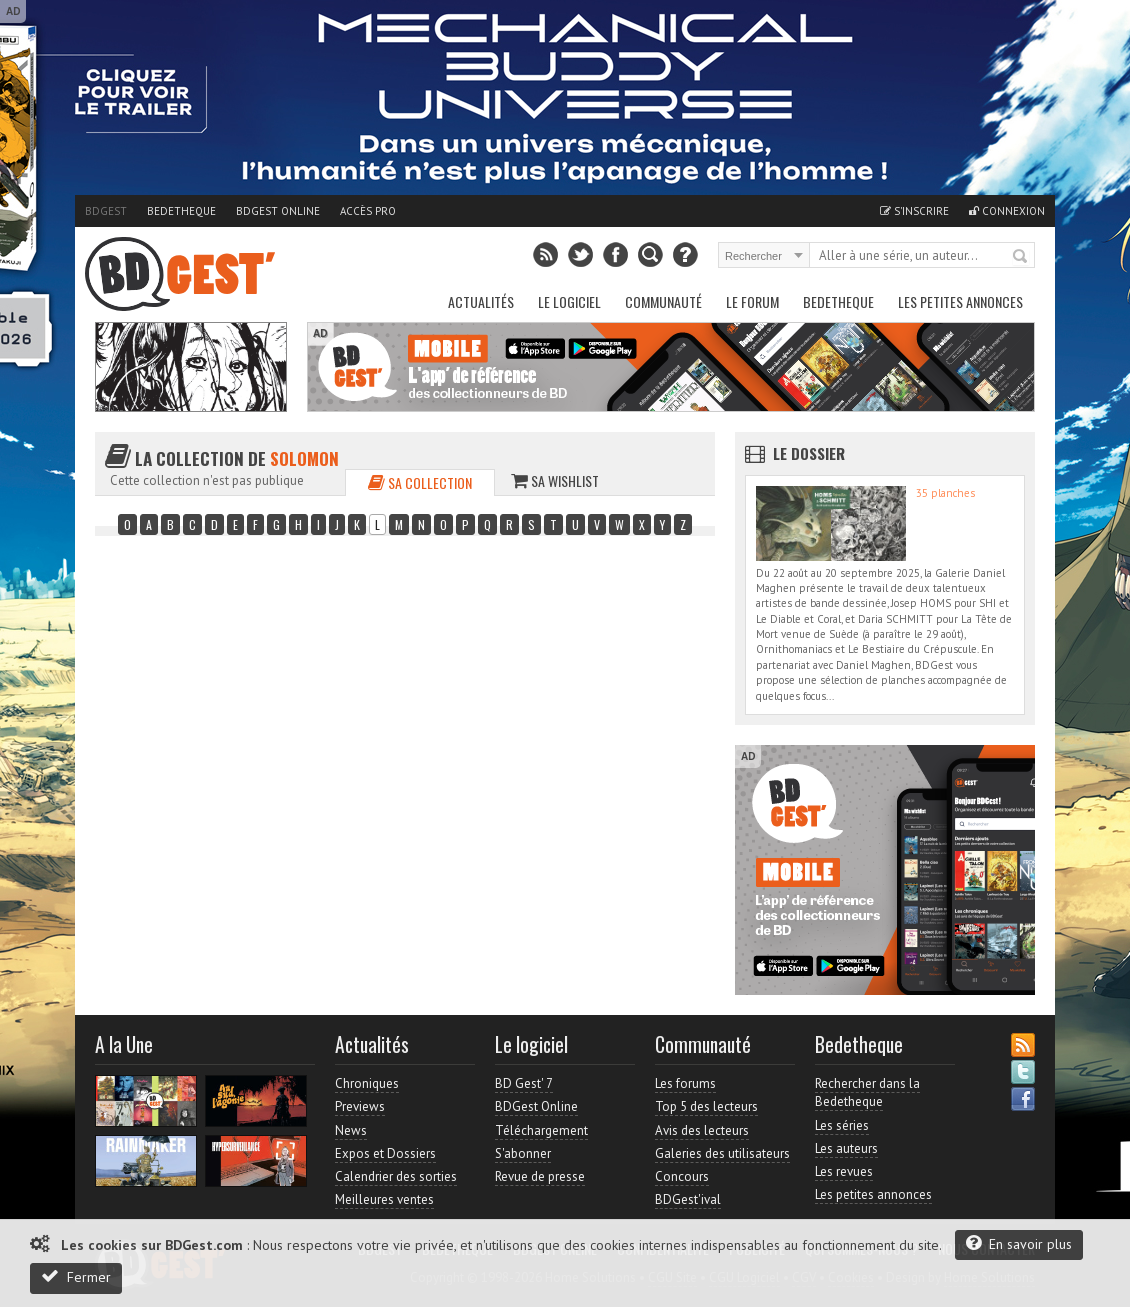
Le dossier (809, 453)
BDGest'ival (688, 1199)
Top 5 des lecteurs (706, 1106)
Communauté (663, 301)
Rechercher (1021, 257)
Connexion (1007, 211)
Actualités (481, 301)
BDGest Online (278, 211)
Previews (360, 1106)
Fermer (76, 1276)
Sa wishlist (555, 480)
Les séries (842, 1125)
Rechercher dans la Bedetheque (867, 1092)
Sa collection (420, 482)
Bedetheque (181, 211)
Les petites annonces (960, 301)
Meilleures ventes (384, 1199)
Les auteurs (846, 1148)
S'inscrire (914, 211)
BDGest (106, 211)
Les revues (844, 1171)
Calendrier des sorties (396, 1176)
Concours (682, 1176)
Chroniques (367, 1083)
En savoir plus (1019, 1243)
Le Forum (752, 301)
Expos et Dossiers (385, 1153)
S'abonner (523, 1153)
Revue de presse (540, 1176)
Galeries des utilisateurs (722, 1153)
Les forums (685, 1083)
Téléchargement (541, 1130)
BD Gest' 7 (524, 1083)
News (351, 1130)
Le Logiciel (569, 301)
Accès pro (368, 211)
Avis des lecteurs (702, 1130)
